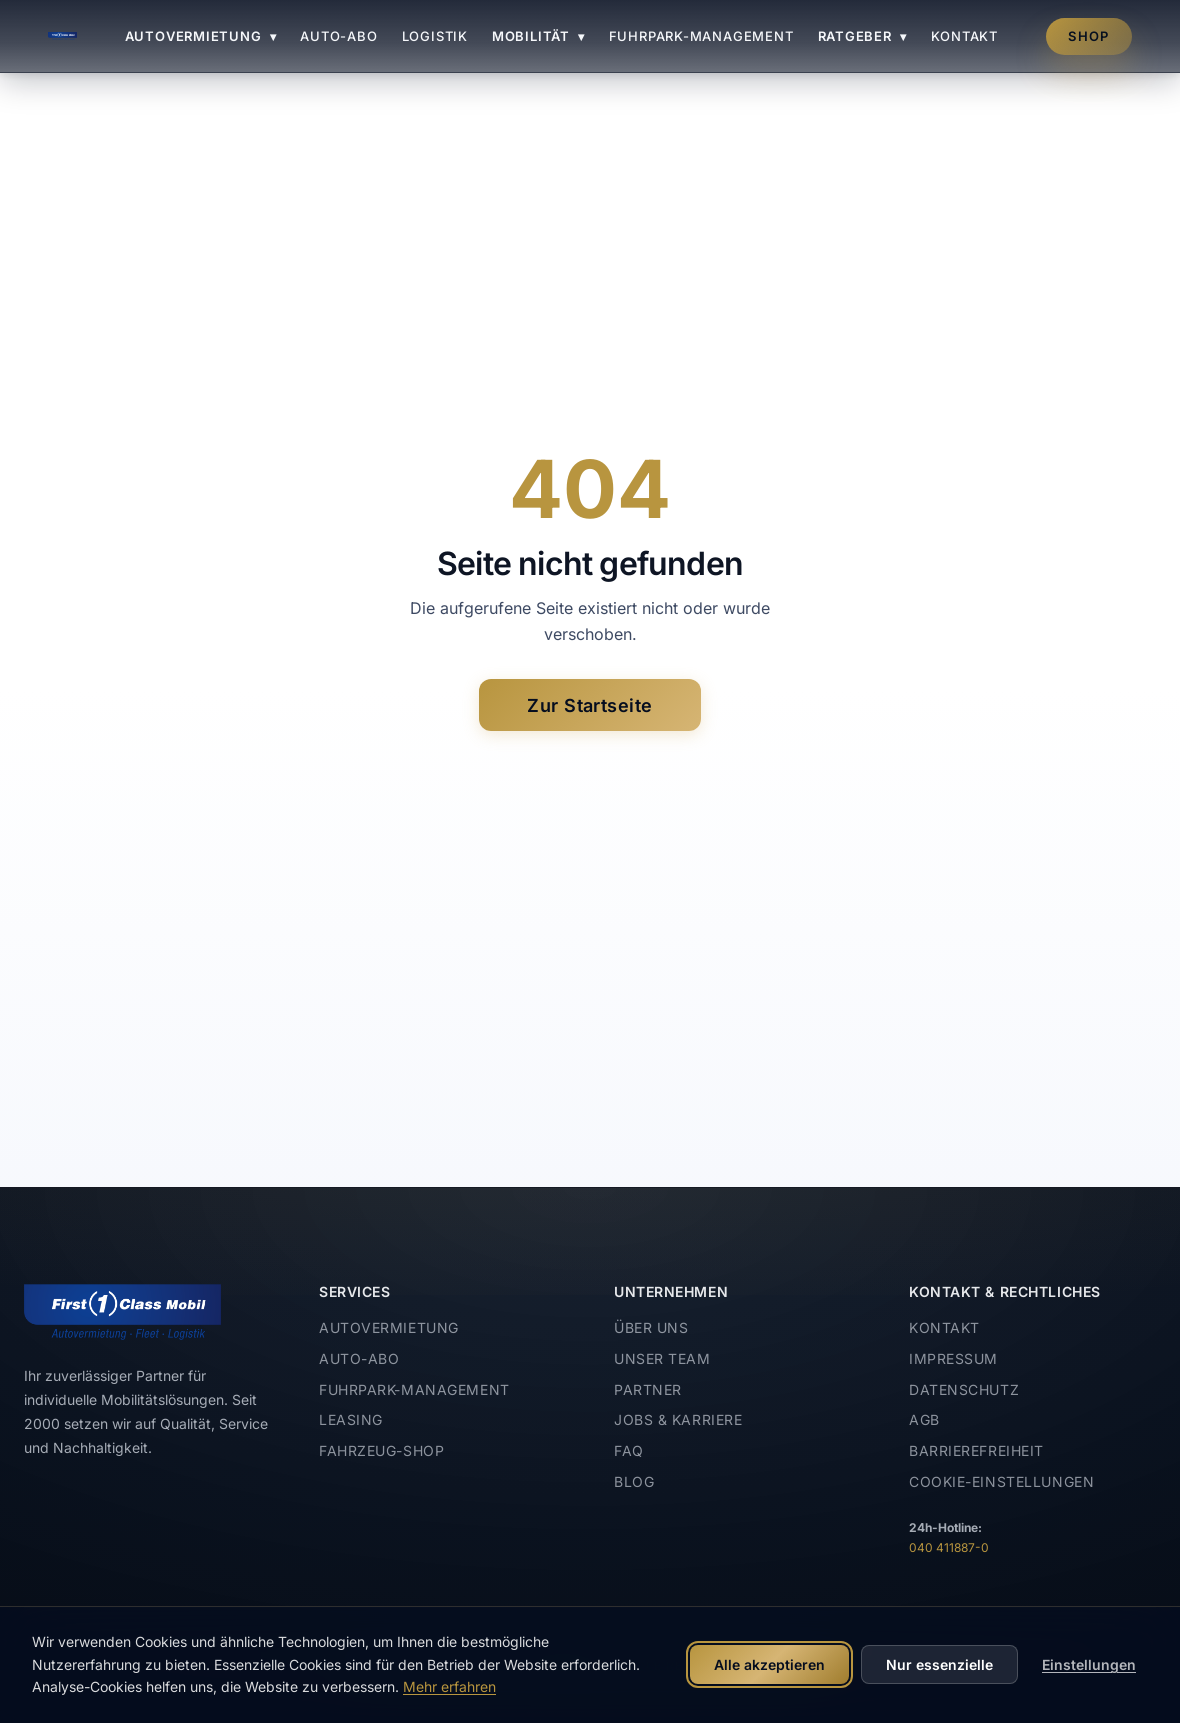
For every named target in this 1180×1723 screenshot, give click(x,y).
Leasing (351, 1419)
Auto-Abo (338, 36)
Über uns (651, 1327)
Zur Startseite (589, 705)
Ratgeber (862, 36)
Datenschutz (964, 1389)
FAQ (629, 1450)
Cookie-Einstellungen (1001, 1481)
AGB (924, 1419)
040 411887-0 (949, 1547)
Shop (1088, 36)
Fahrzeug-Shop (381, 1450)
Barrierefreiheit (976, 1450)
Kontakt (964, 36)
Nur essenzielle (939, 1664)
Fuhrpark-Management (701, 36)
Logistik (435, 36)
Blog (634, 1481)
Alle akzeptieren (769, 1664)
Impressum (953, 1358)
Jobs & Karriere (678, 1419)
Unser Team (662, 1358)
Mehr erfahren (449, 1686)
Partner (648, 1389)
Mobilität (538, 36)
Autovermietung (201, 36)
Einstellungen (1089, 1664)
